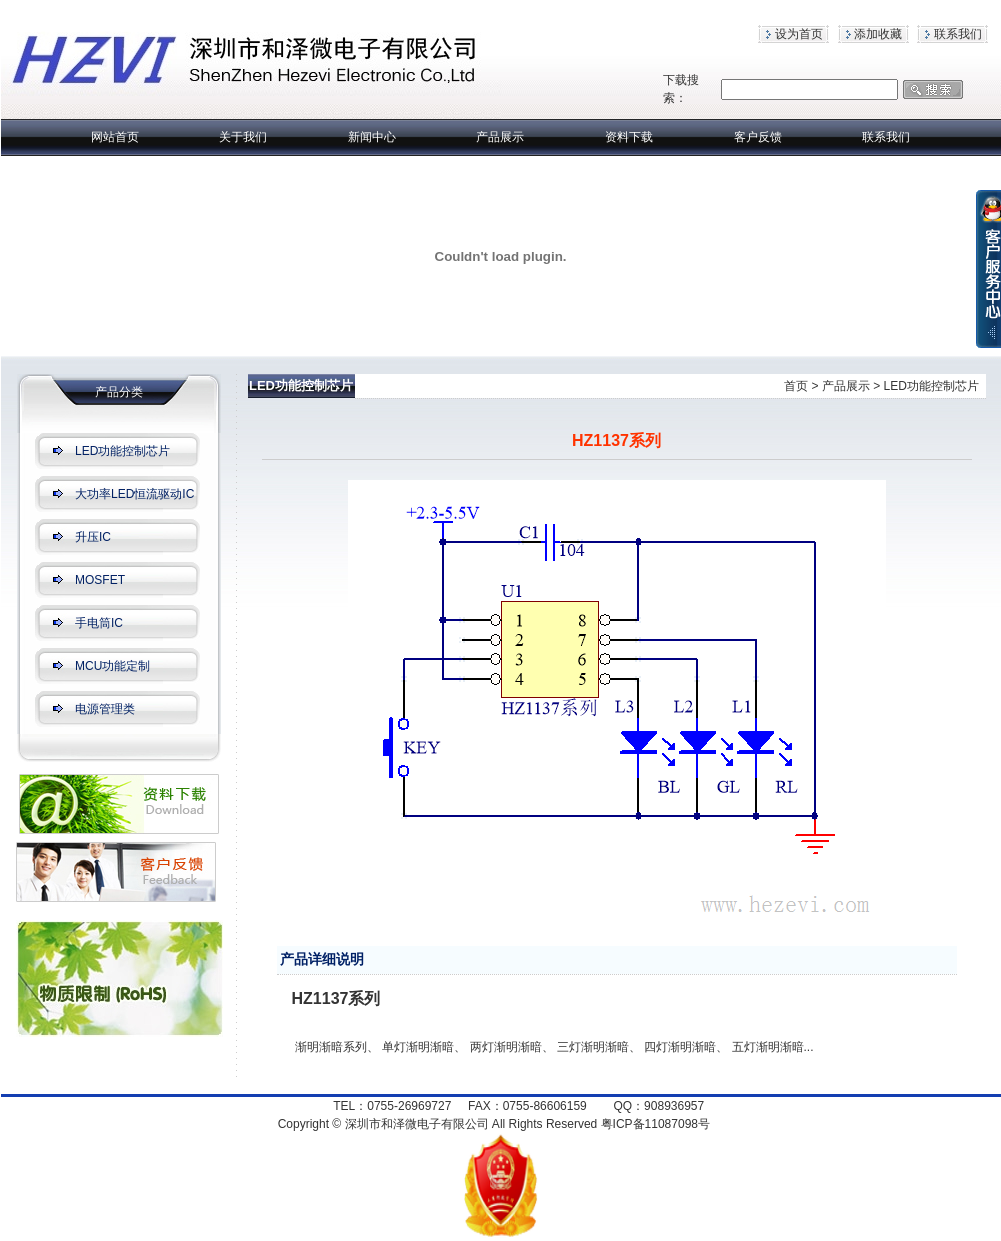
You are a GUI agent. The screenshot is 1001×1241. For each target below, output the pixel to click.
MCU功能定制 (112, 666)
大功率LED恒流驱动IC (134, 494)
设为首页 (799, 34)
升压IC (93, 537)
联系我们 (958, 34)
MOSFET (100, 580)
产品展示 (500, 137)
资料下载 (629, 137)
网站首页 (115, 137)
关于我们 (243, 137)
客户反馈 (758, 137)
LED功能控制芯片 (122, 451)
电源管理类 (105, 709)
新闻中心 (372, 137)
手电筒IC (99, 623)
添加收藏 (878, 34)
